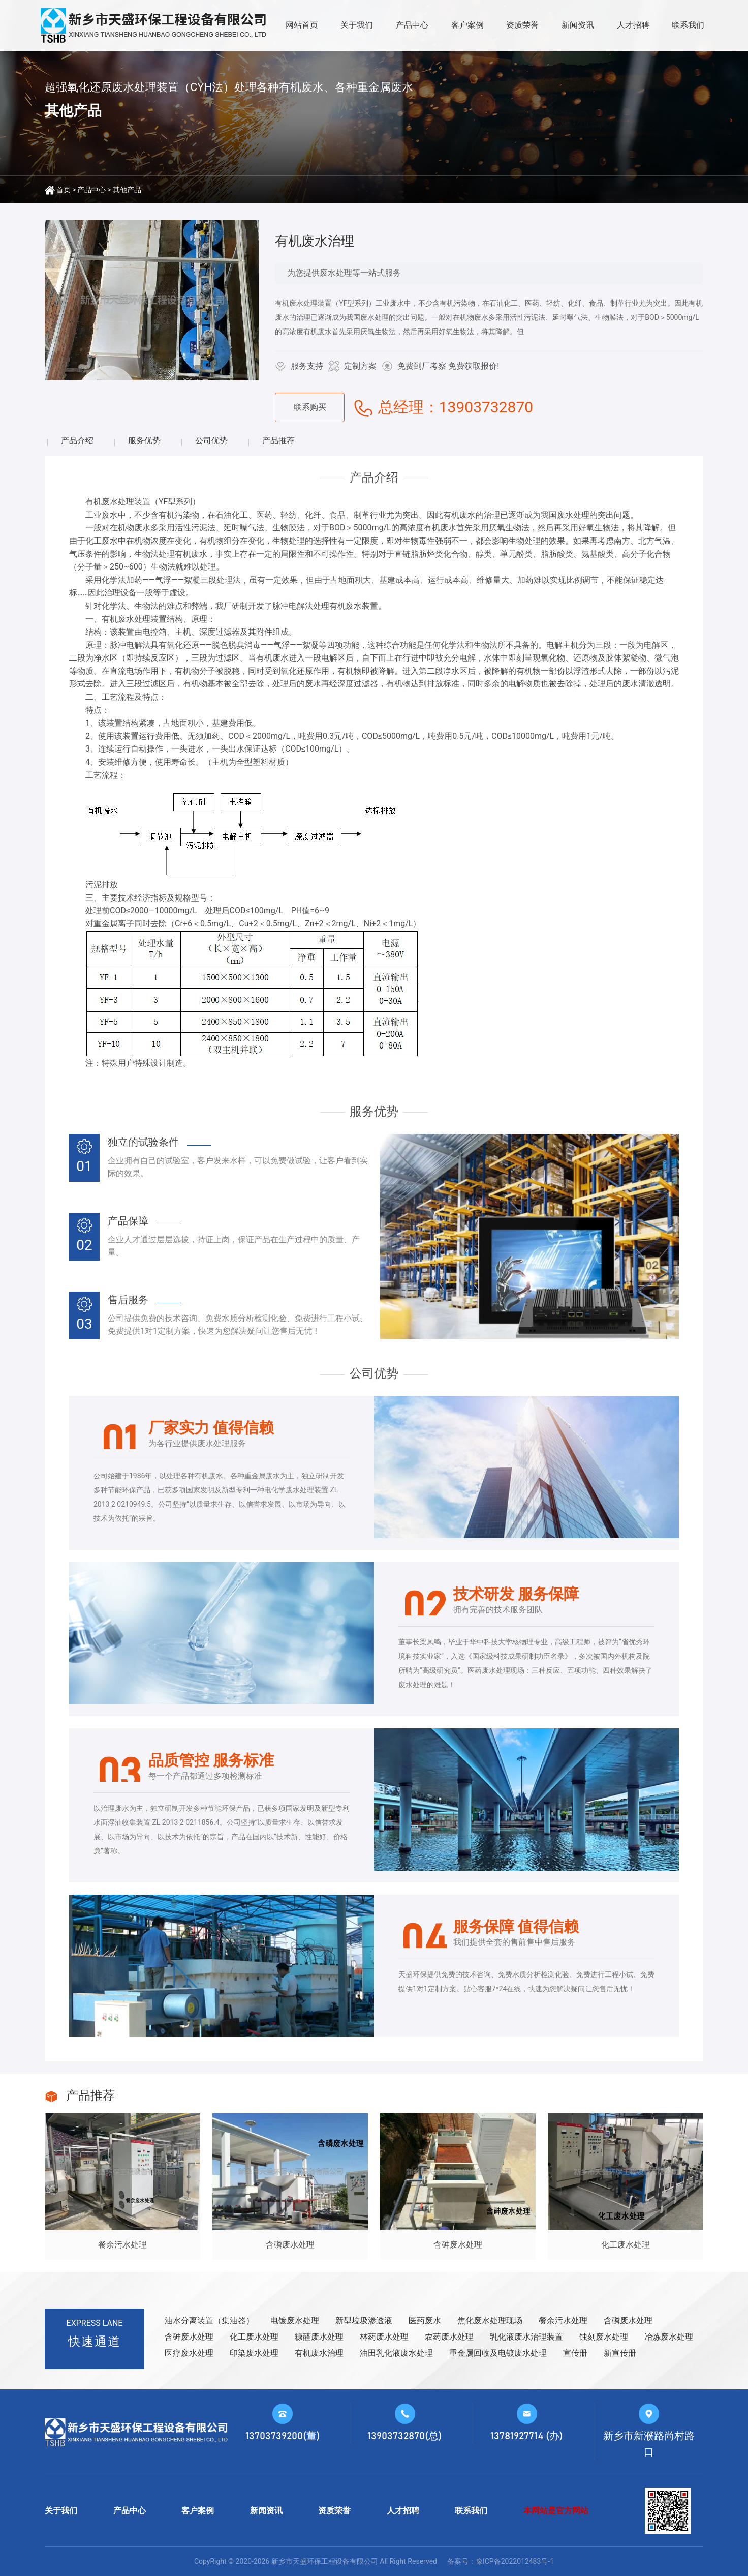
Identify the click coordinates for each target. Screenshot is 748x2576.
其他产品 (127, 190)
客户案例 (467, 25)
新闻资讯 (578, 25)
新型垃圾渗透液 (363, 2320)
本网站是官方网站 (555, 2510)
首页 (63, 190)
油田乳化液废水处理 (396, 2353)
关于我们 (356, 25)
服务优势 (144, 440)
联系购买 (310, 407)
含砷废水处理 (189, 2337)
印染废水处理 (254, 2353)
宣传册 (575, 2353)
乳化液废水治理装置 (526, 2337)
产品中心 (412, 25)
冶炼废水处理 (668, 2337)
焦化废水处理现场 (489, 2320)
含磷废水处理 (628, 2320)
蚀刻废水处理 (603, 2337)
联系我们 (688, 25)
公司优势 (211, 440)
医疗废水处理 (189, 2353)
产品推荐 (278, 440)
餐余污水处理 (563, 2320)
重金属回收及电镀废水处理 (498, 2353)
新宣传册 (620, 2353)
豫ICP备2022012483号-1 (515, 2561)
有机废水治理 (319, 2353)
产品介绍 (77, 440)
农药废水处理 (449, 2337)
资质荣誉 (522, 25)
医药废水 (425, 2320)
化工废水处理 (254, 2337)
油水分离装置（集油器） (209, 2320)
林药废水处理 (384, 2337)
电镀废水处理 (294, 2320)
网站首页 (302, 25)
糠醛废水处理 (319, 2337)
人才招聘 (633, 25)
